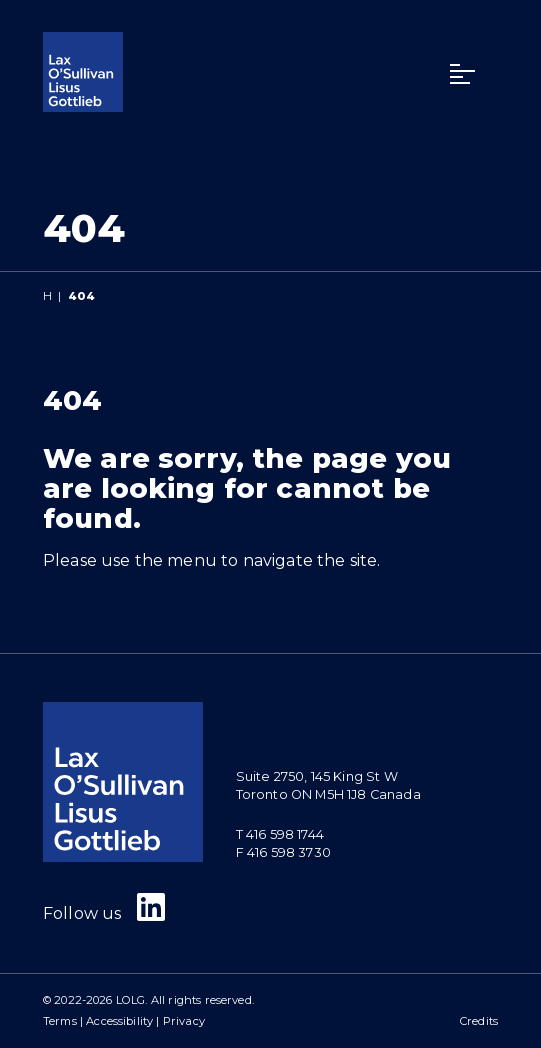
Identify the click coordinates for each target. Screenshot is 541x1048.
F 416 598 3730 (283, 852)
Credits (479, 1021)
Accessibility (119, 1021)
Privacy (184, 1021)
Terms (60, 1021)
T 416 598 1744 (280, 834)
